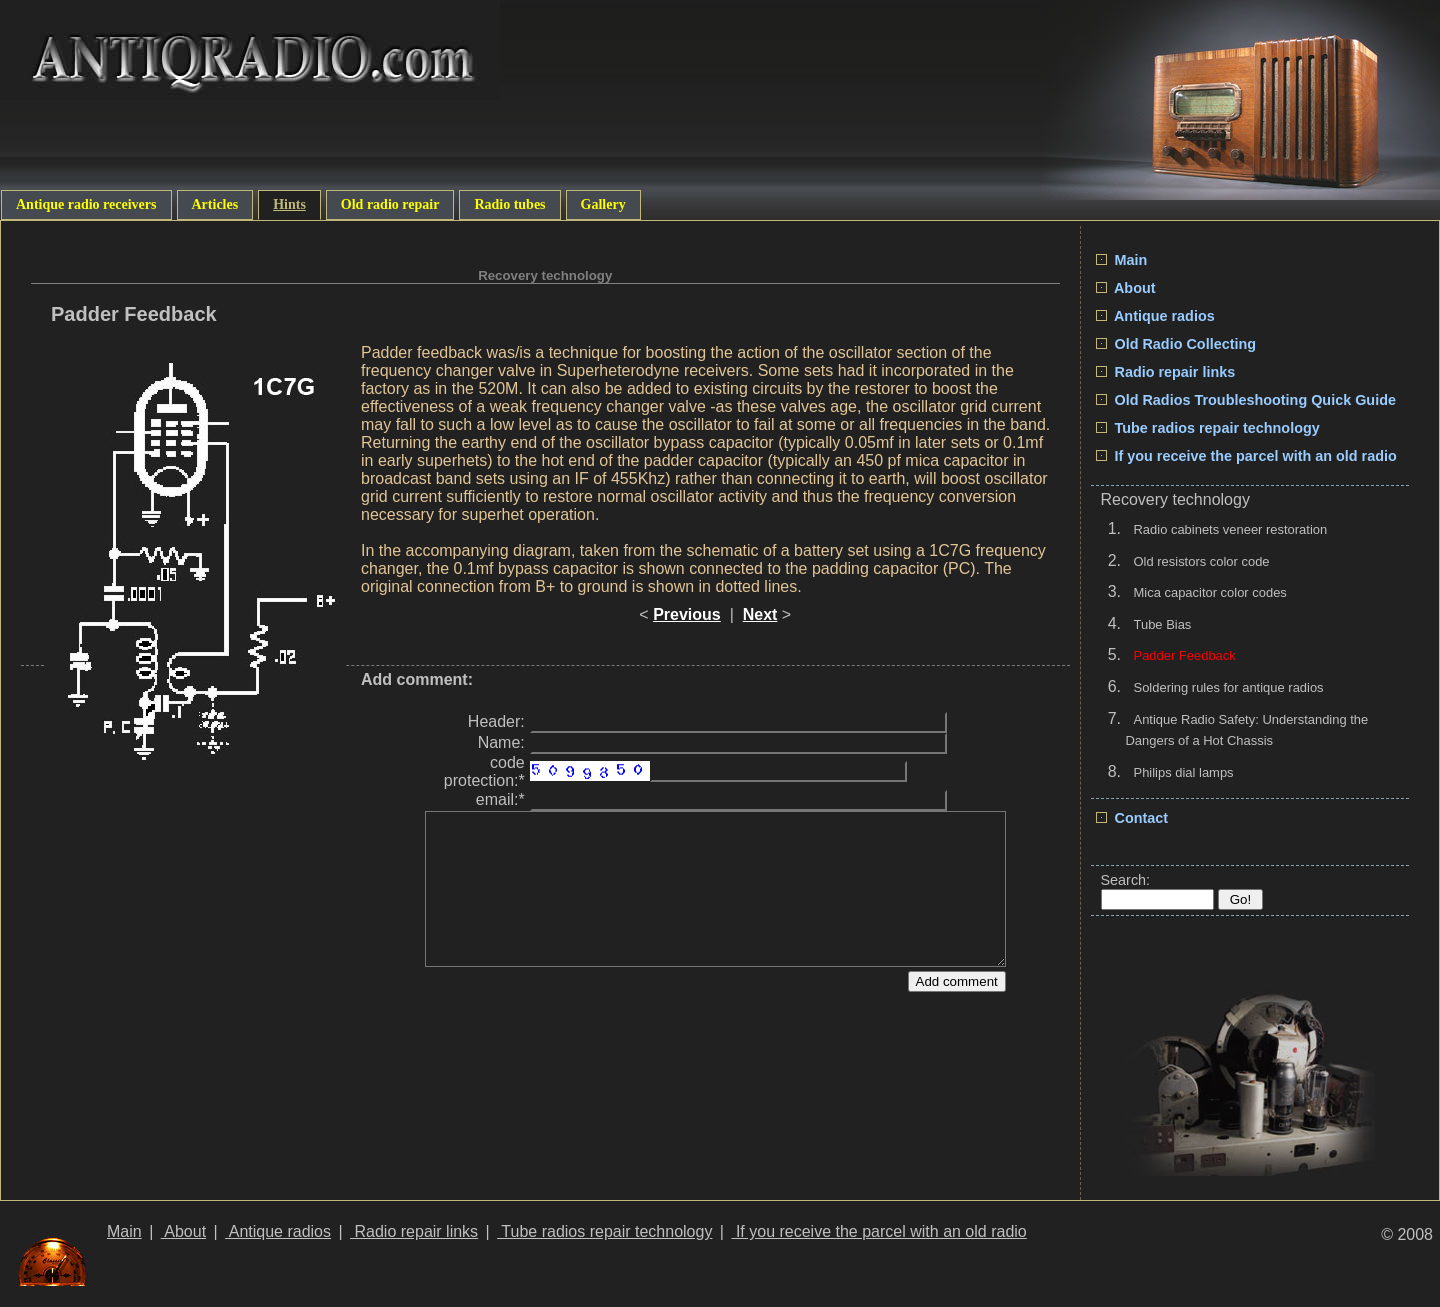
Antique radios (1155, 316)
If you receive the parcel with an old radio (1246, 456)
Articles (215, 204)
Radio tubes (509, 204)
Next (760, 614)
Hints (289, 204)
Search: (1126, 880)
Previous (687, 614)
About (1126, 288)
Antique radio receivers (86, 204)
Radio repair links (1166, 372)
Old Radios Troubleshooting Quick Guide (1246, 400)
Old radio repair (390, 204)
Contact (1132, 818)
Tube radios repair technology (1208, 428)
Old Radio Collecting (1176, 344)
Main (1122, 260)
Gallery (603, 204)
